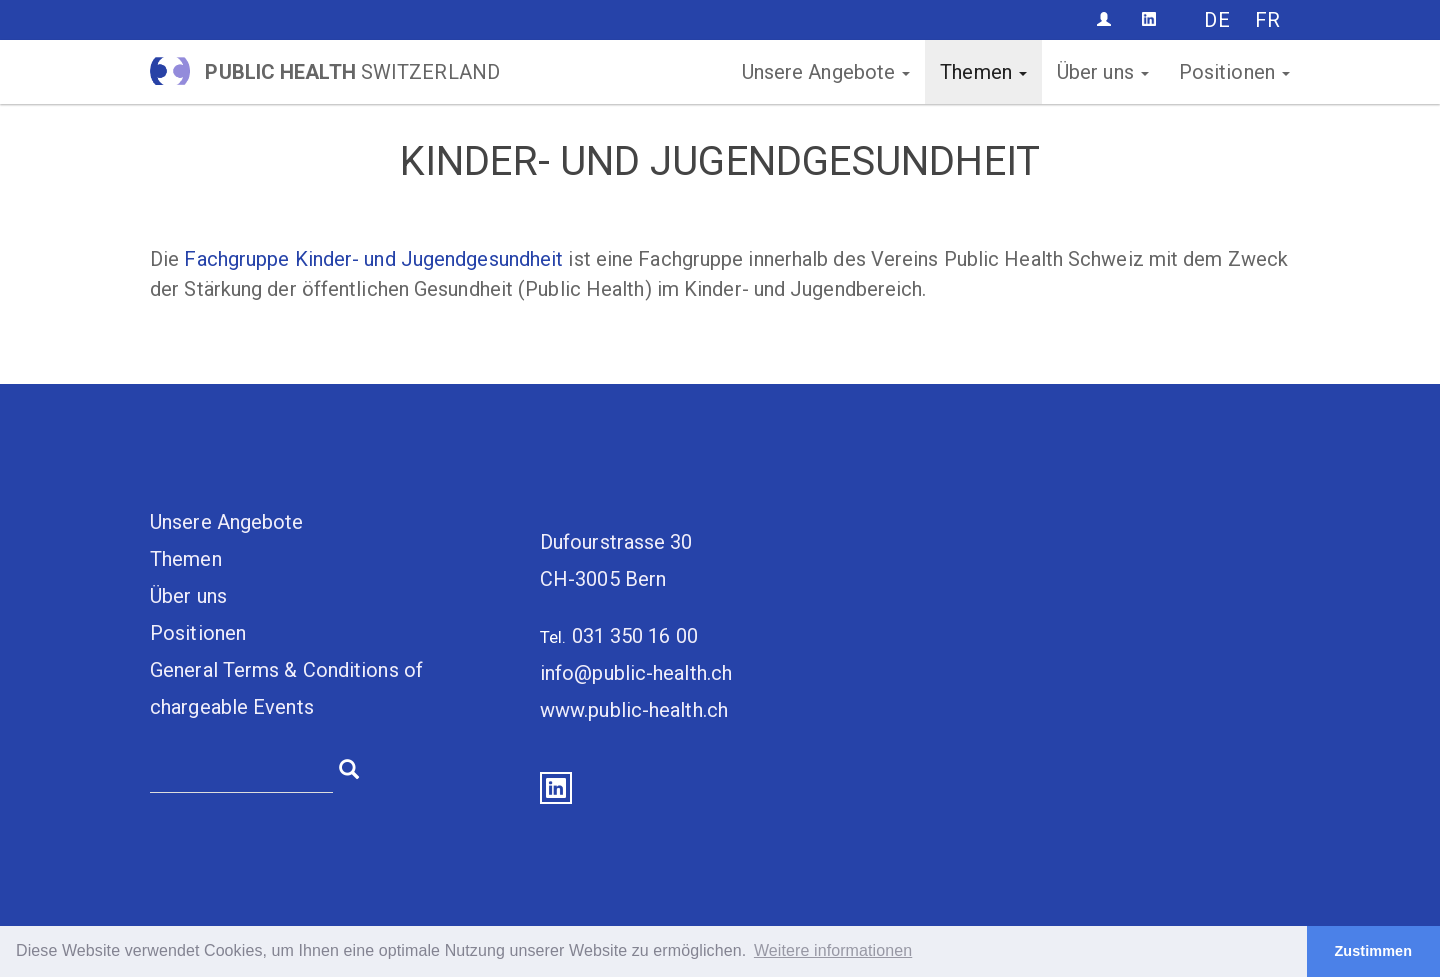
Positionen (1234, 72)
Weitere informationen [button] (833, 950)
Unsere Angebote (826, 72)
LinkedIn (556, 788)
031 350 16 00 (635, 636)
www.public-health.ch (634, 710)
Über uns (1103, 72)
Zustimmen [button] (1373, 951)
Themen (983, 72)
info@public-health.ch (636, 673)
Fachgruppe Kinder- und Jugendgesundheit (373, 259)
